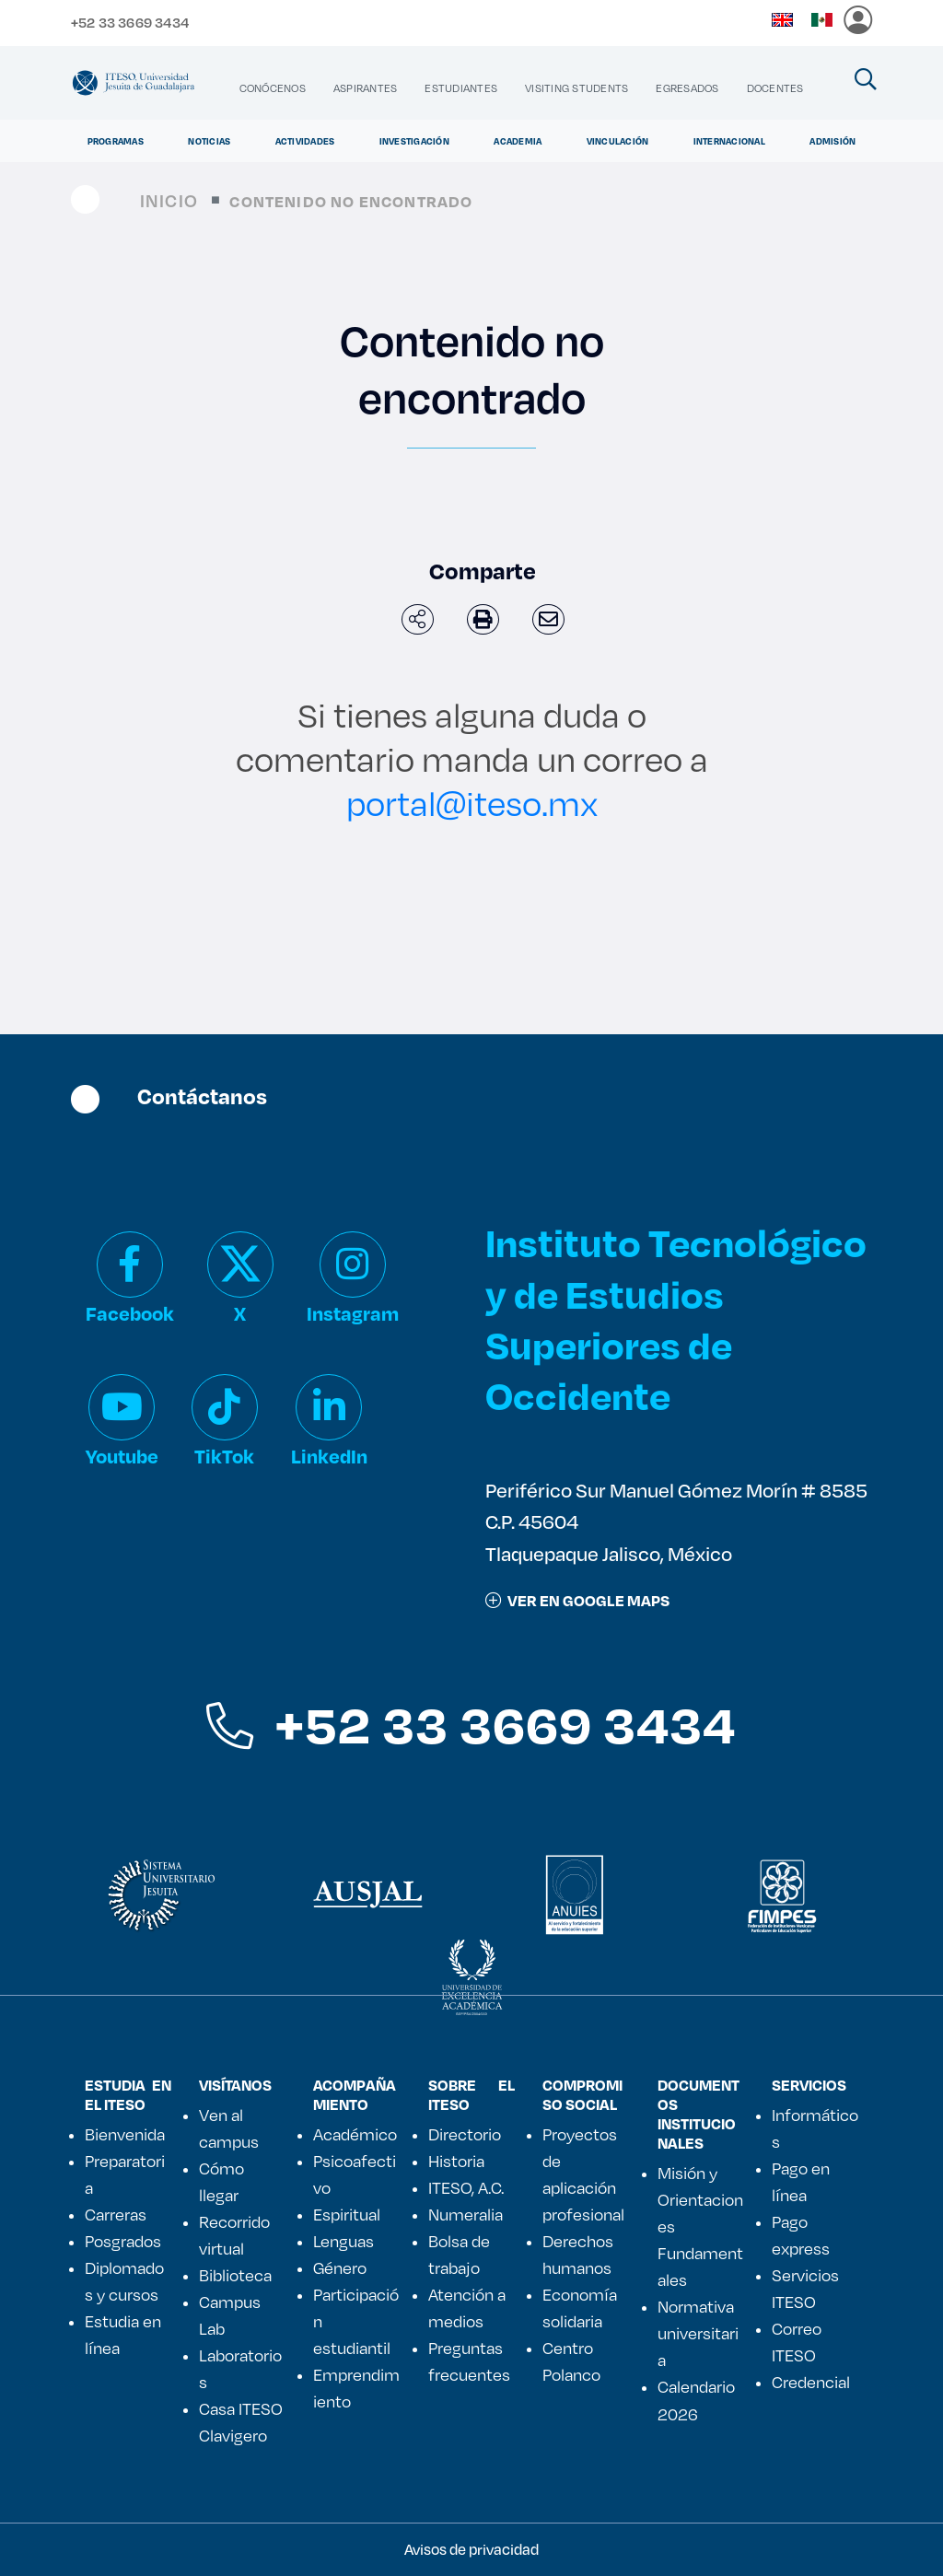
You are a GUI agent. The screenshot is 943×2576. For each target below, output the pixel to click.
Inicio (169, 200)
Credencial (811, 2382)
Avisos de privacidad (471, 2548)
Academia (517, 140)
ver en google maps (577, 1600)
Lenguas (343, 2241)
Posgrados (123, 2241)
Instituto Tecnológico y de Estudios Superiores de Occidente (676, 1318)
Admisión (832, 140)
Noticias (209, 140)
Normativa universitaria (698, 2333)
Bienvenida (125, 2134)
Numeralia (465, 2214)
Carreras (115, 2214)
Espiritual (346, 2214)
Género (340, 2267)
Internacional (729, 140)
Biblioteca (235, 2275)
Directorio (464, 2134)
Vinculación (618, 140)
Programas (115, 140)
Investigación (414, 140)
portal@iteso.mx (472, 802)
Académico (355, 2134)
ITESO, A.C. (466, 2187)
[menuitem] (273, 88)
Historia (456, 2161)
